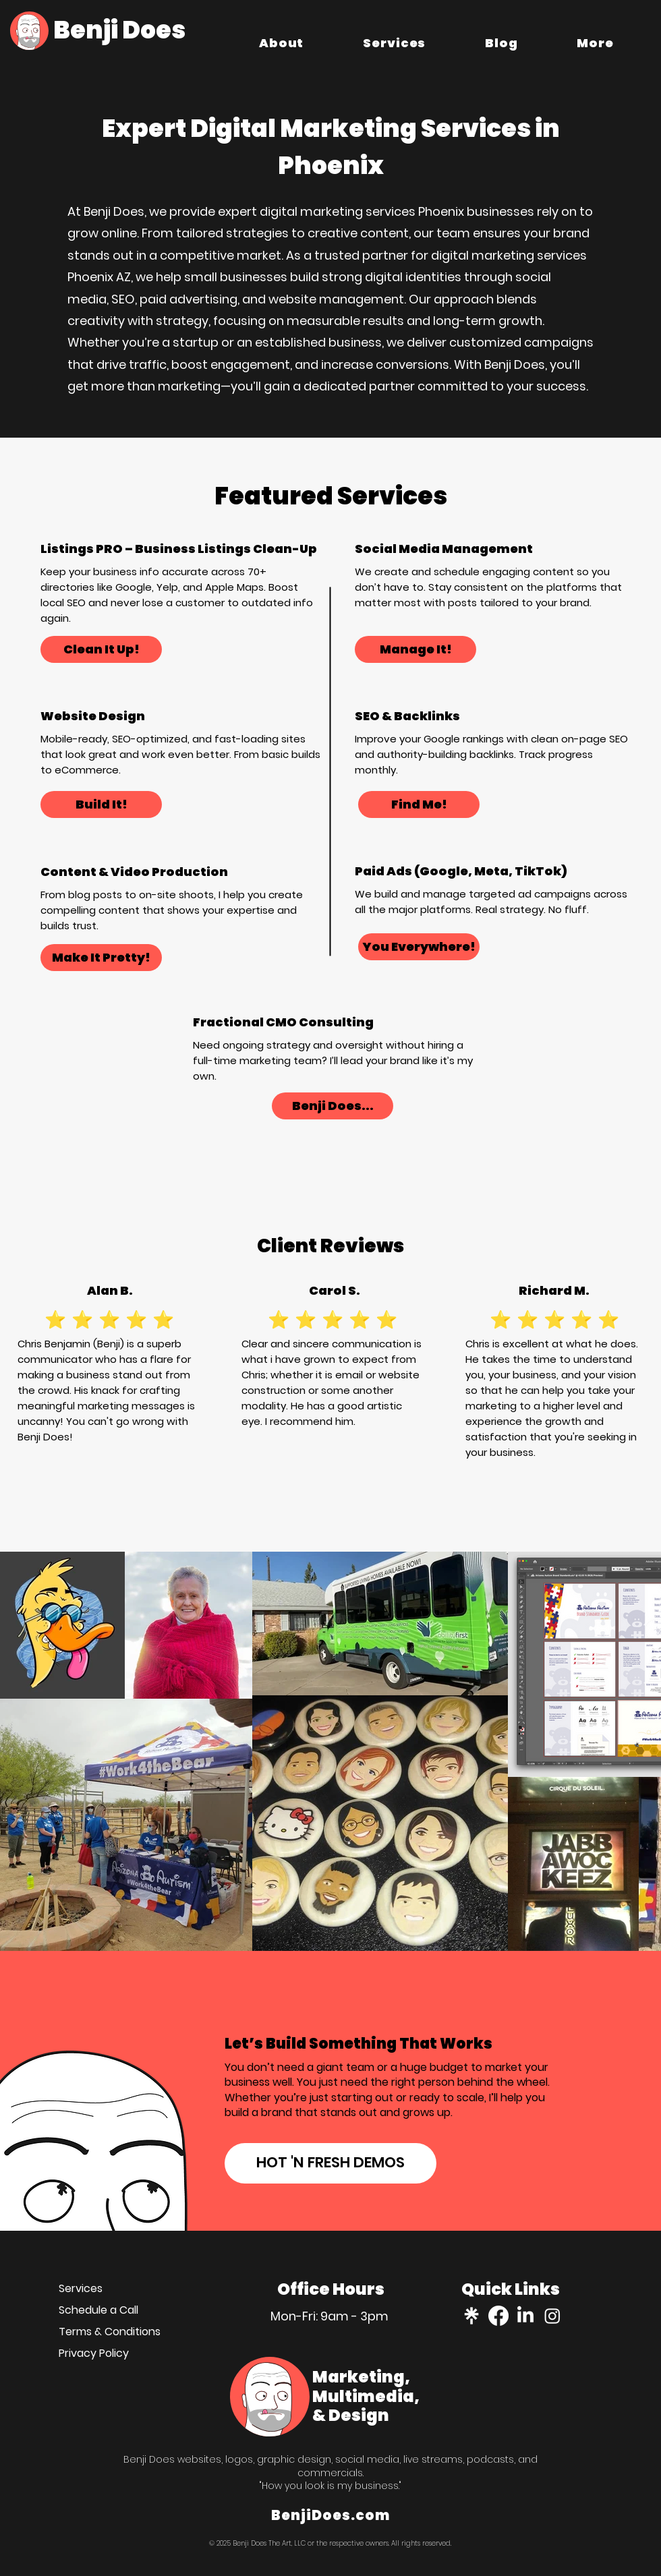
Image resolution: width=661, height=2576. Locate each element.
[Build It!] (101, 804)
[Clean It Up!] (101, 649)
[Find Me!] (419, 804)
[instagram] (552, 2316)
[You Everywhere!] (419, 946)
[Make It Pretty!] (101, 957)
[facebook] (498, 2316)
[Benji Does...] (332, 1105)
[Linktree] (471, 2316)
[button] (595, 42)
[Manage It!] (415, 649)
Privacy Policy (94, 2353)
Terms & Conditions (110, 2331)
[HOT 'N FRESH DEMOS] (330, 2163)
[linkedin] (525, 2316)
